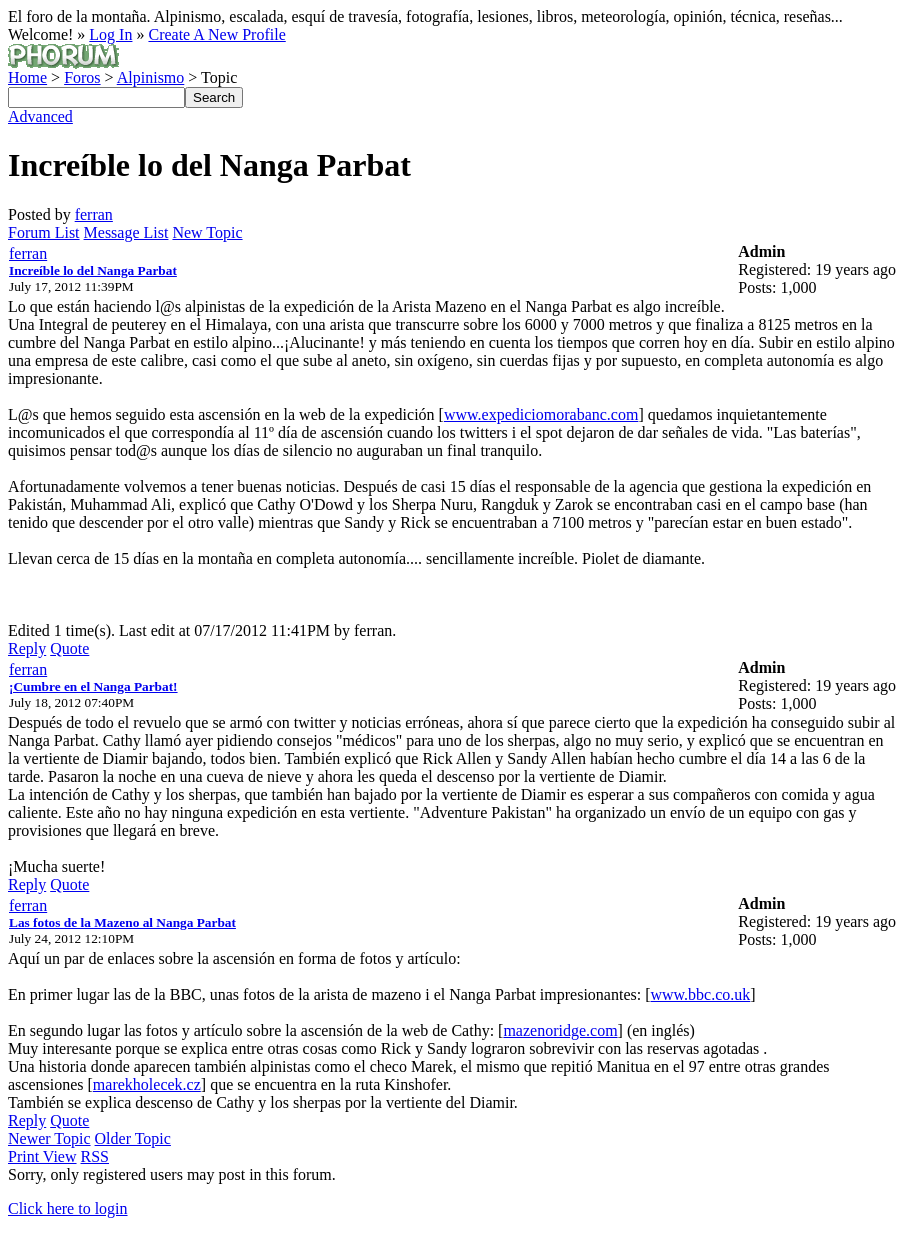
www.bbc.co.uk (700, 994)
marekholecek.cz (147, 1084)
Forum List (44, 232)
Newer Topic (49, 1138)
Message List (126, 232)
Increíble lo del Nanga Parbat (93, 270)
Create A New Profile (216, 34)
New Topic (207, 232)
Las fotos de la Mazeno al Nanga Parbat (122, 922)
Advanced (40, 116)
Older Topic (133, 1138)
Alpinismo (151, 77)
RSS (95, 1156)
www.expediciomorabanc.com (541, 414)
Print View (42, 1156)
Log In (110, 34)
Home (27, 77)
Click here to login (68, 1208)
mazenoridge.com (560, 1030)
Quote (69, 648)
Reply (27, 648)
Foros (82, 77)
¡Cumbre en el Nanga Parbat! (93, 686)
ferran (94, 214)
